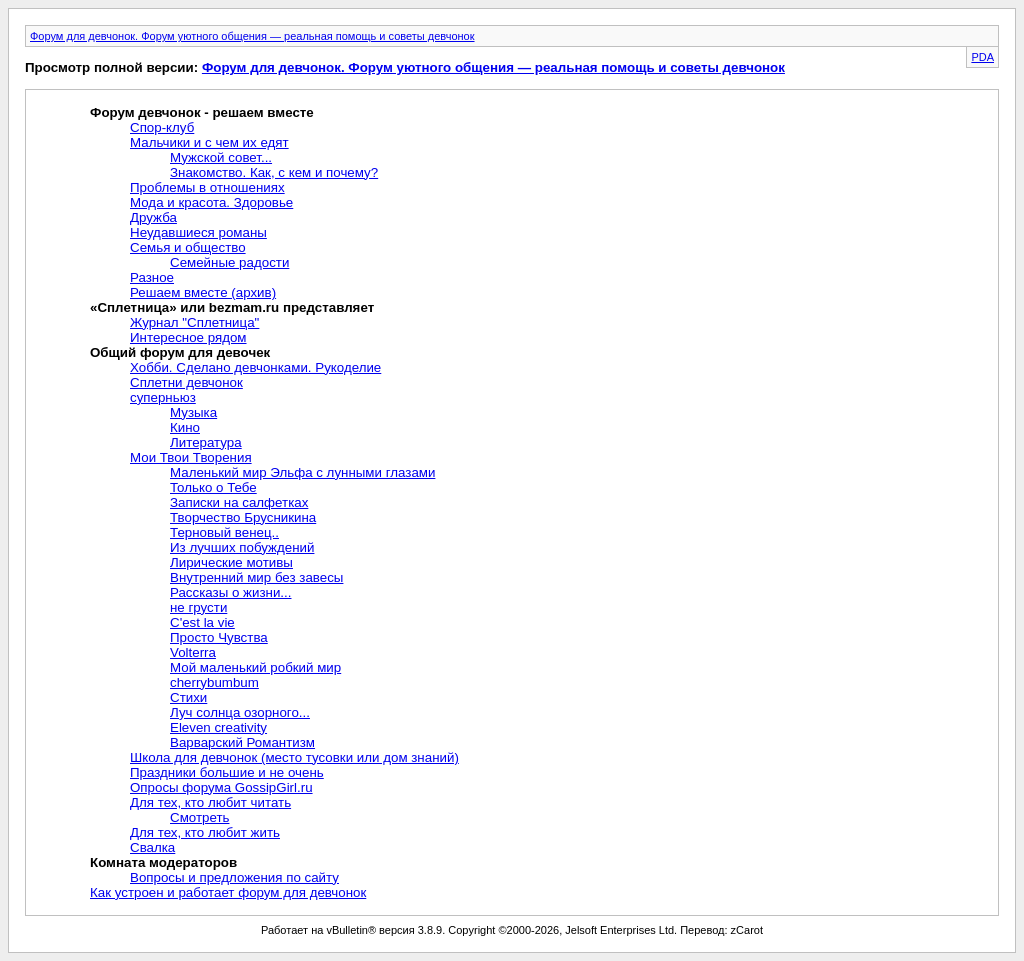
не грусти (198, 607)
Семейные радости (229, 262)
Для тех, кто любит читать (210, 802)
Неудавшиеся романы (198, 232)
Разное (152, 277)
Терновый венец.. (224, 532)
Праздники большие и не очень (227, 772)
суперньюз (163, 397)
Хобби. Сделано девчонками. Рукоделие (255, 367)
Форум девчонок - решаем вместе (202, 112)
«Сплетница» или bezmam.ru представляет (232, 307)
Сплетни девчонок (186, 382)
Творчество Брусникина (243, 517)
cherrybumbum (214, 682)
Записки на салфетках (239, 502)
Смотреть (199, 817)
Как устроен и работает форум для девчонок (228, 892)
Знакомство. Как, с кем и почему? (274, 172)
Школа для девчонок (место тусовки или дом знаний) (294, 757)
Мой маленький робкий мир (255, 667)
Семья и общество (188, 247)
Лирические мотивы (231, 562)
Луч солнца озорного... (240, 712)
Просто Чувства (219, 637)
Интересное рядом (188, 337)
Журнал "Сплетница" (194, 322)
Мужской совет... (221, 157)
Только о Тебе (213, 487)
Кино (185, 427)
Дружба (153, 217)
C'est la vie (202, 622)
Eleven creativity (218, 727)
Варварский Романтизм (242, 742)
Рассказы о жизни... (230, 592)
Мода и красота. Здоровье (211, 202)
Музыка (193, 412)
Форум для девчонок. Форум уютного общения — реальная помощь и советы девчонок (252, 36)
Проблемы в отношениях (207, 187)
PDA (982, 57)
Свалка (152, 847)
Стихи (188, 697)
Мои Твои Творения (191, 457)
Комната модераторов (163, 862)
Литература (206, 442)
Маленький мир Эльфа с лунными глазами (302, 472)
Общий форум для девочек (180, 352)
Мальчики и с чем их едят (209, 142)
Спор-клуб (162, 127)
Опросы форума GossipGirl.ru (221, 787)
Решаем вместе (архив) (203, 292)
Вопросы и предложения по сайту (234, 877)
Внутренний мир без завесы (256, 577)
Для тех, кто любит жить (205, 832)
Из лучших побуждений (242, 547)
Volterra (193, 652)
